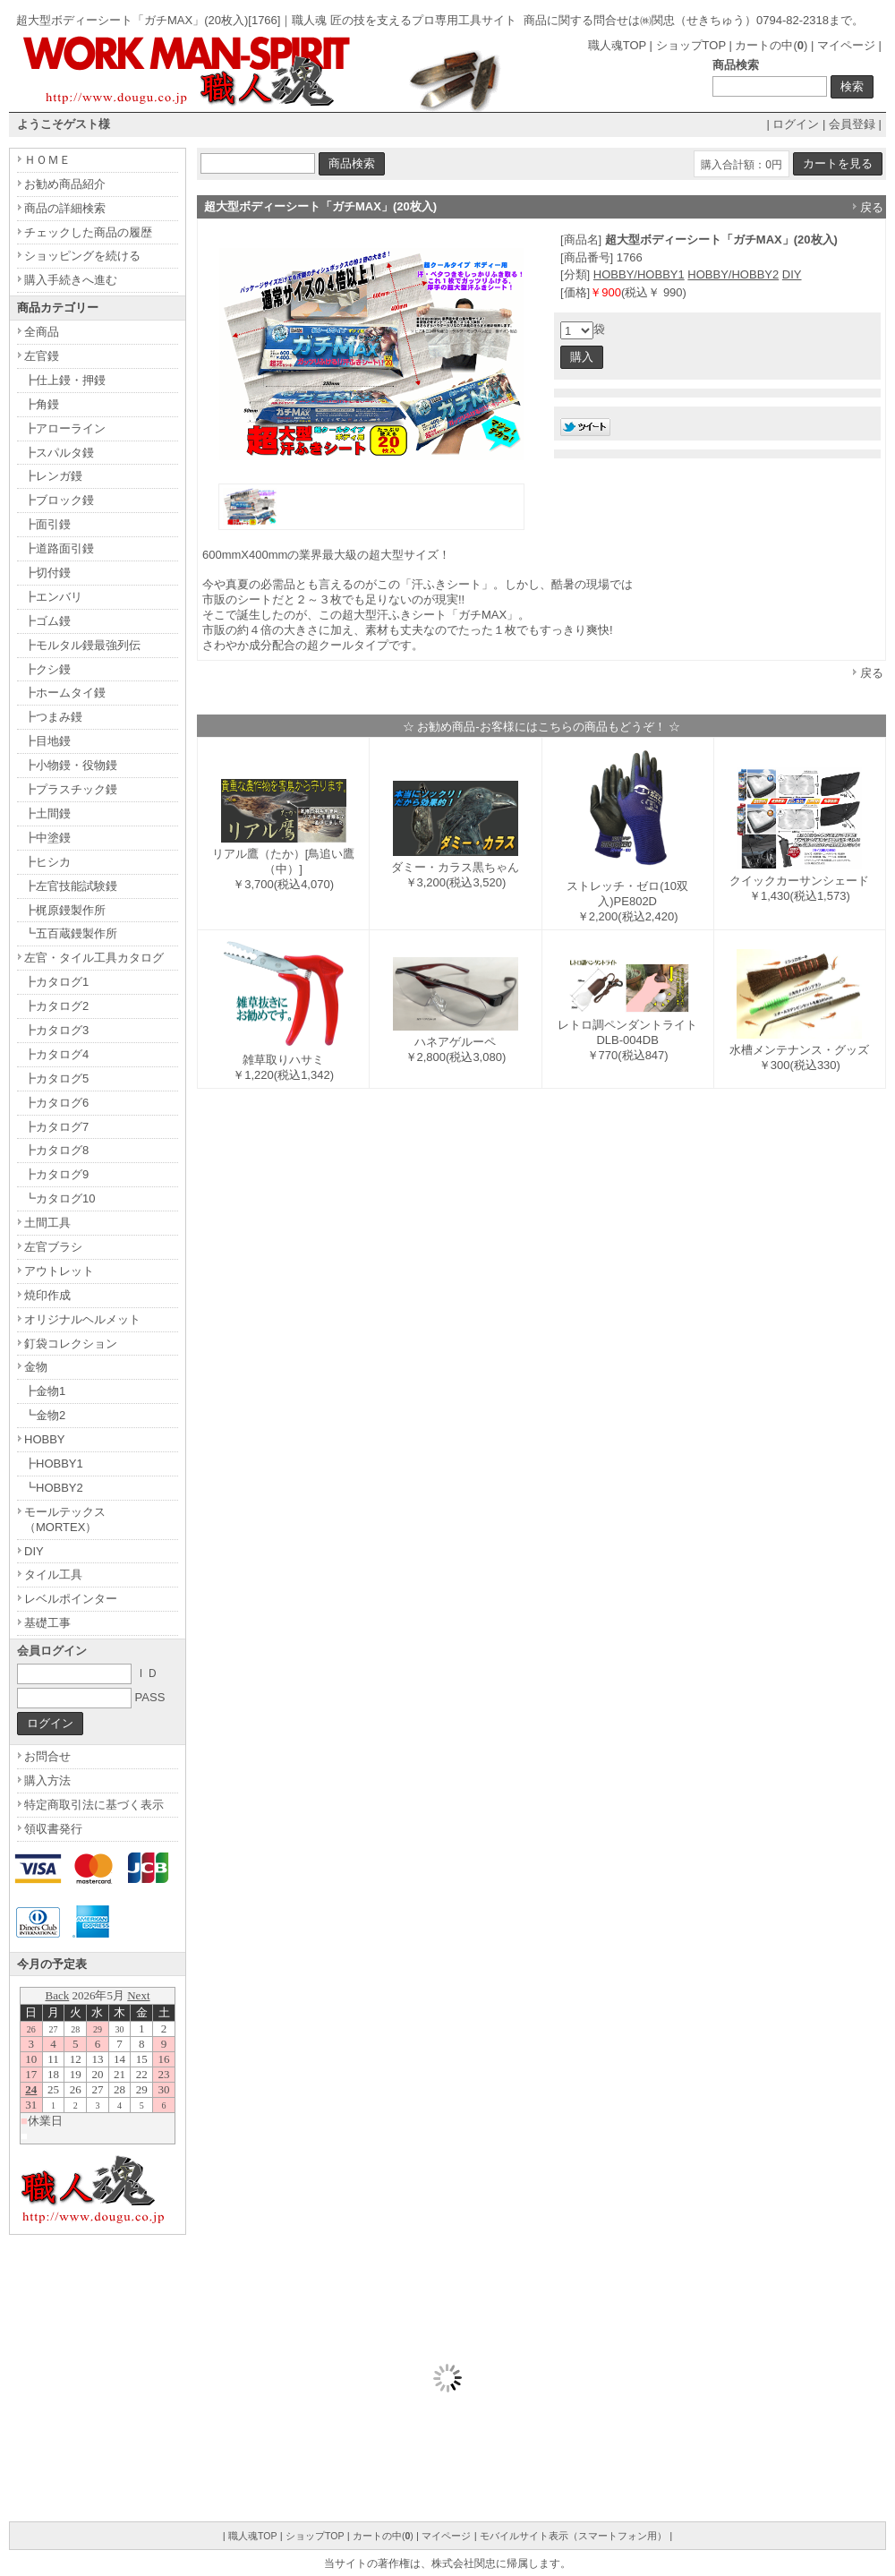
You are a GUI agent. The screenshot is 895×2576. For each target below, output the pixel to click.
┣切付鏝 (47, 572)
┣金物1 (44, 1391)
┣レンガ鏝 (53, 476)
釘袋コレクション (70, 1343)
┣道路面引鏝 (59, 548)
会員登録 (852, 124)
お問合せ (47, 1756)
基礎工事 (47, 1623)
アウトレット (59, 1271)
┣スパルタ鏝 (59, 452)
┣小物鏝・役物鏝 (70, 765)
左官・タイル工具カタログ (94, 957)
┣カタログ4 (56, 1054)
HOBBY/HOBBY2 (733, 274)
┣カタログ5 (56, 1078)
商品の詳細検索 (65, 208)
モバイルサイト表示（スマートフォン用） (573, 2535)
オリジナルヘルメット (82, 1319)
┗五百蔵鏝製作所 (70, 933)
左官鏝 (41, 356)
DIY (792, 274)
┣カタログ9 (56, 1174)
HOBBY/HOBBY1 (639, 274)
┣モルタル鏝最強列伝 (82, 645)
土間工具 (47, 1222)
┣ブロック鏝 (59, 500)
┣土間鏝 (47, 813)
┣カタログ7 (56, 1127)
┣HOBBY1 (53, 1463)
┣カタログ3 (56, 1030)
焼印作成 (47, 1295)
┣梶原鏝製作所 (65, 910)
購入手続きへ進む (70, 280)
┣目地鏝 (47, 741)
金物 (35, 1367)
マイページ (846, 45)
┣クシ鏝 (47, 669)
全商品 (41, 331)
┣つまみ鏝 (53, 716)
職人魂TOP (617, 45)
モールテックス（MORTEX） (65, 1519)
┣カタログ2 (56, 1006)
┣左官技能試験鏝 (70, 886)
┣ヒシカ (47, 862)
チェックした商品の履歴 (88, 232)
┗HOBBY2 (53, 1487)
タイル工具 (53, 1574)
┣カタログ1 (56, 981)
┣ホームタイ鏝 (65, 692)
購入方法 (47, 1780)
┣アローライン (65, 428)
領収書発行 (53, 1829)
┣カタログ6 (56, 1102)
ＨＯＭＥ (47, 160)
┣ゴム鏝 (47, 621)
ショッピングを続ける (82, 255)
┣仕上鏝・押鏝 (65, 380)
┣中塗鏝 (47, 837)
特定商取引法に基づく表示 (94, 1804)
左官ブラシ (53, 1247)
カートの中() (771, 45)
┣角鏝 (41, 404)
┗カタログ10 (59, 1198)
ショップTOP (691, 45)
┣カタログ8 (56, 1150)
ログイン (795, 124)
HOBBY (44, 1439)
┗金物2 (44, 1415)
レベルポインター (70, 1598)
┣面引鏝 (47, 524)
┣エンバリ (53, 596)
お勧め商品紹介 (65, 184)
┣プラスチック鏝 (70, 789)
